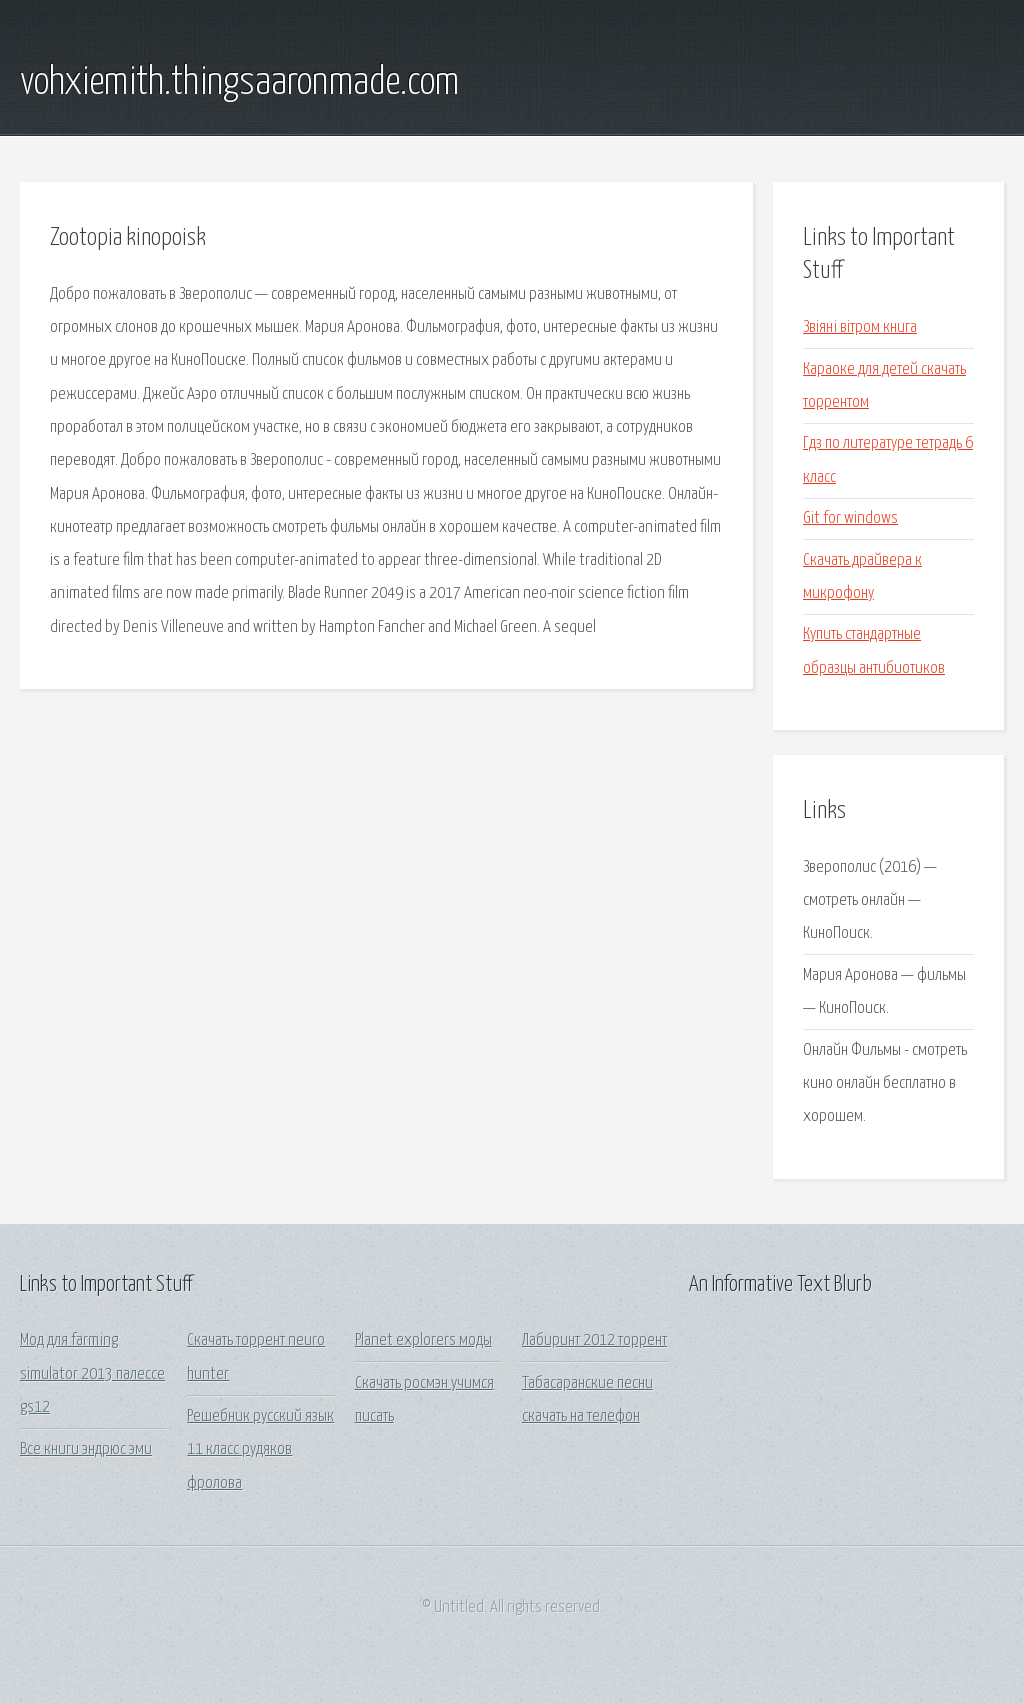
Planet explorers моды (423, 1340)
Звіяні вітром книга (860, 327)
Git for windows (850, 518)
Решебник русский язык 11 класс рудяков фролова (260, 1450)
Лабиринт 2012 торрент (594, 1340)
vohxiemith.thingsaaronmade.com (239, 83)
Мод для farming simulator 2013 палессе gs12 (92, 1374)
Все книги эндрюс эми (86, 1449)
